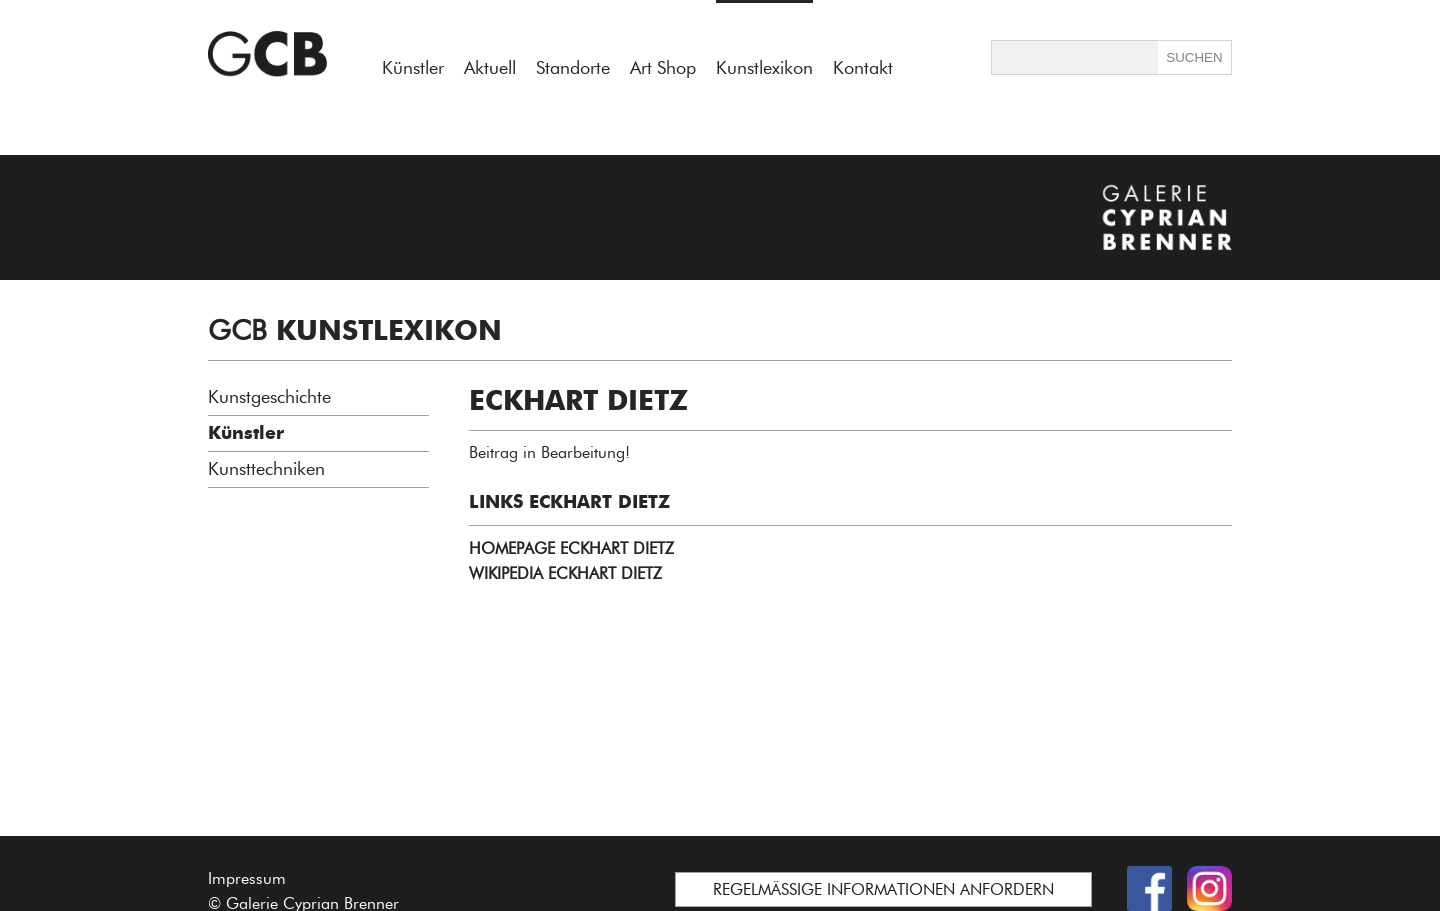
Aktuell (490, 68)
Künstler (413, 68)
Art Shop (663, 68)
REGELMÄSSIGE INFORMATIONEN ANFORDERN (883, 889)
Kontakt (863, 68)
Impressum (247, 878)
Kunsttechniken (266, 469)
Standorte (573, 68)
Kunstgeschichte (269, 397)
